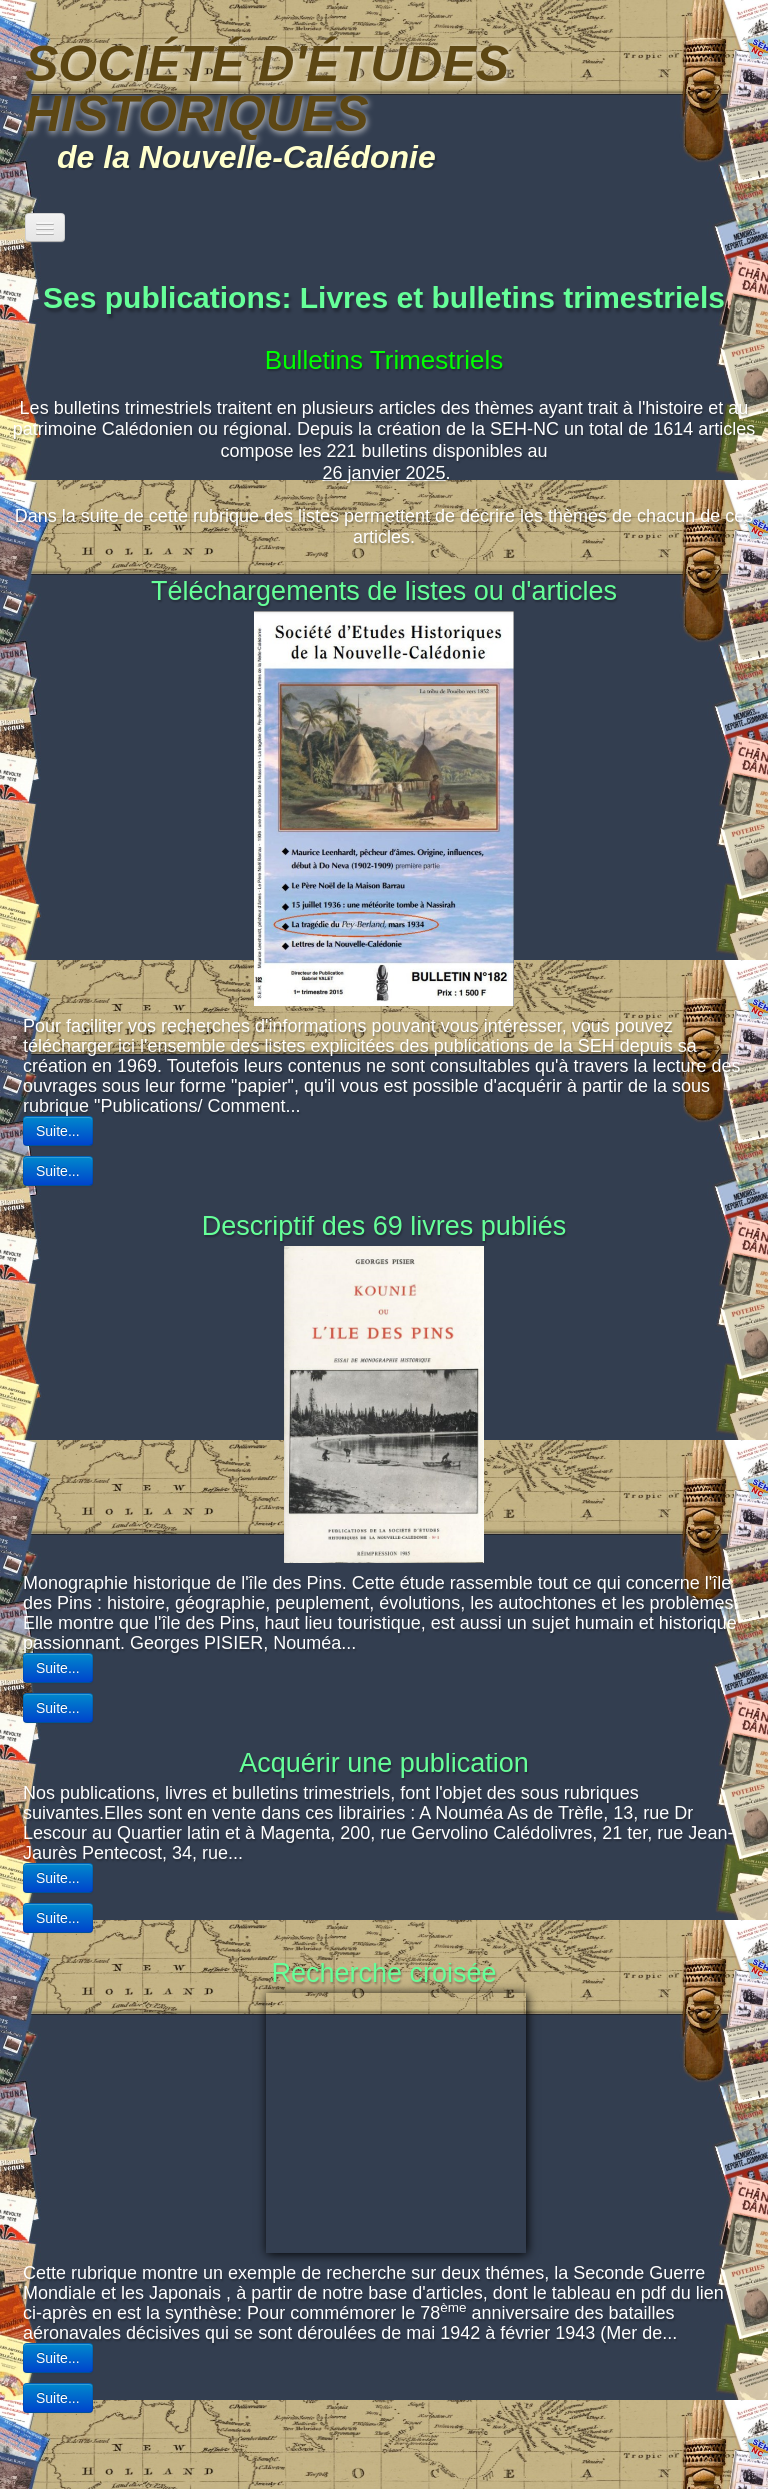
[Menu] (45, 227)
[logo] (384, 102)
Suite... (58, 1171)
